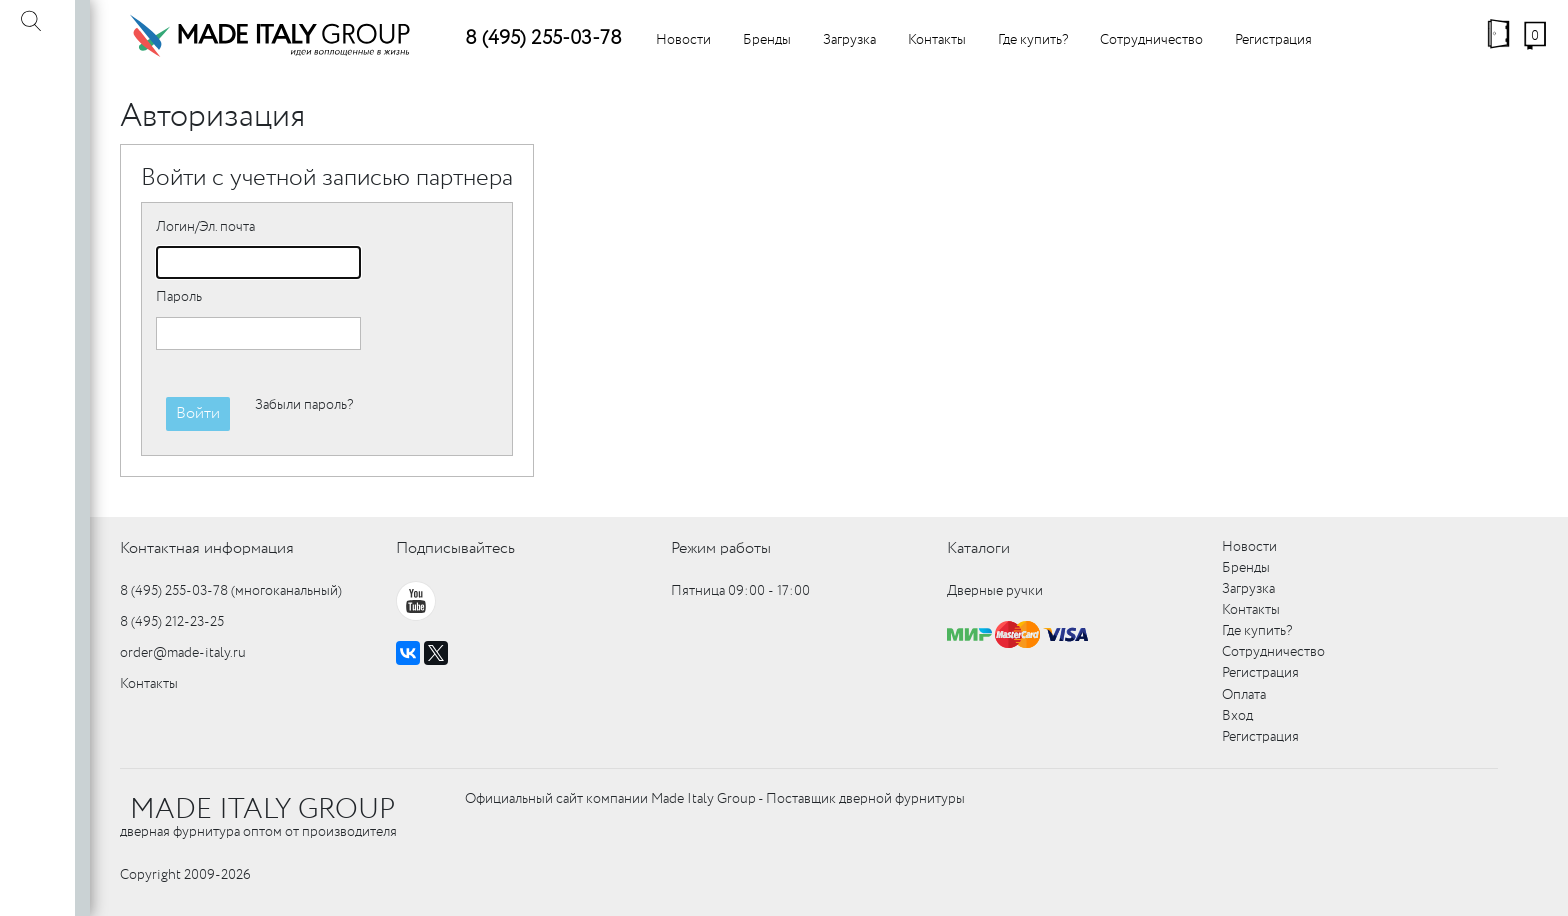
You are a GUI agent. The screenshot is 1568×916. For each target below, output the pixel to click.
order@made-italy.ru (183, 653)
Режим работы (721, 548)
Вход (1237, 716)
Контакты (937, 40)
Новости (683, 40)
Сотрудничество (1151, 40)
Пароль (179, 297)
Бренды (767, 40)
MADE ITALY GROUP (262, 810)
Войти (198, 413)
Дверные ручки (995, 591)
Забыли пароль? (304, 405)
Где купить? (1033, 40)
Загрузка (849, 40)
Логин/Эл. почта (205, 227)
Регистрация (1273, 40)
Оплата (1244, 695)
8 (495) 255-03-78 (543, 38)
